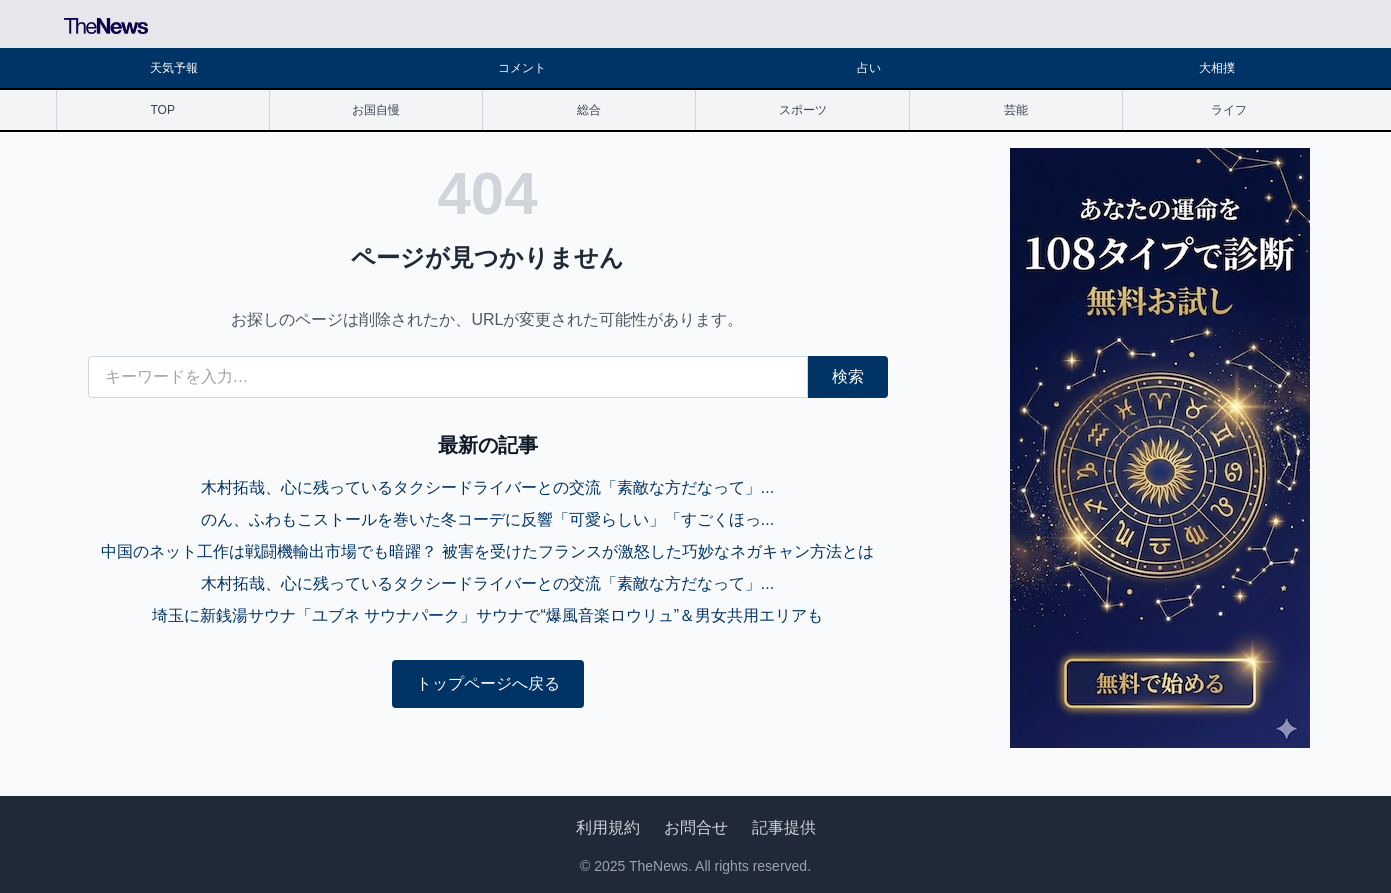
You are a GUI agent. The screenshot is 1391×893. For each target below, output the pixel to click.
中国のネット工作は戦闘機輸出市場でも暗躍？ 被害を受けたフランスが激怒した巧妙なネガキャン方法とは (487, 551)
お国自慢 (376, 110)
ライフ (1229, 110)
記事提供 (784, 827)
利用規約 (608, 827)
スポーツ (803, 110)
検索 (848, 376)
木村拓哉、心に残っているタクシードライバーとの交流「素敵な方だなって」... (487, 487)
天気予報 (174, 68)
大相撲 (1217, 68)
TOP (162, 110)
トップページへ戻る (488, 683)
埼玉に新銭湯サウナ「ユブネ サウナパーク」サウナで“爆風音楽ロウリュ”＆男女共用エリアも (487, 615)
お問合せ (696, 827)
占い (869, 68)
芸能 (1016, 110)
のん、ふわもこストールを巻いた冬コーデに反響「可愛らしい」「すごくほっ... (487, 519)
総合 (589, 110)
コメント (522, 68)
